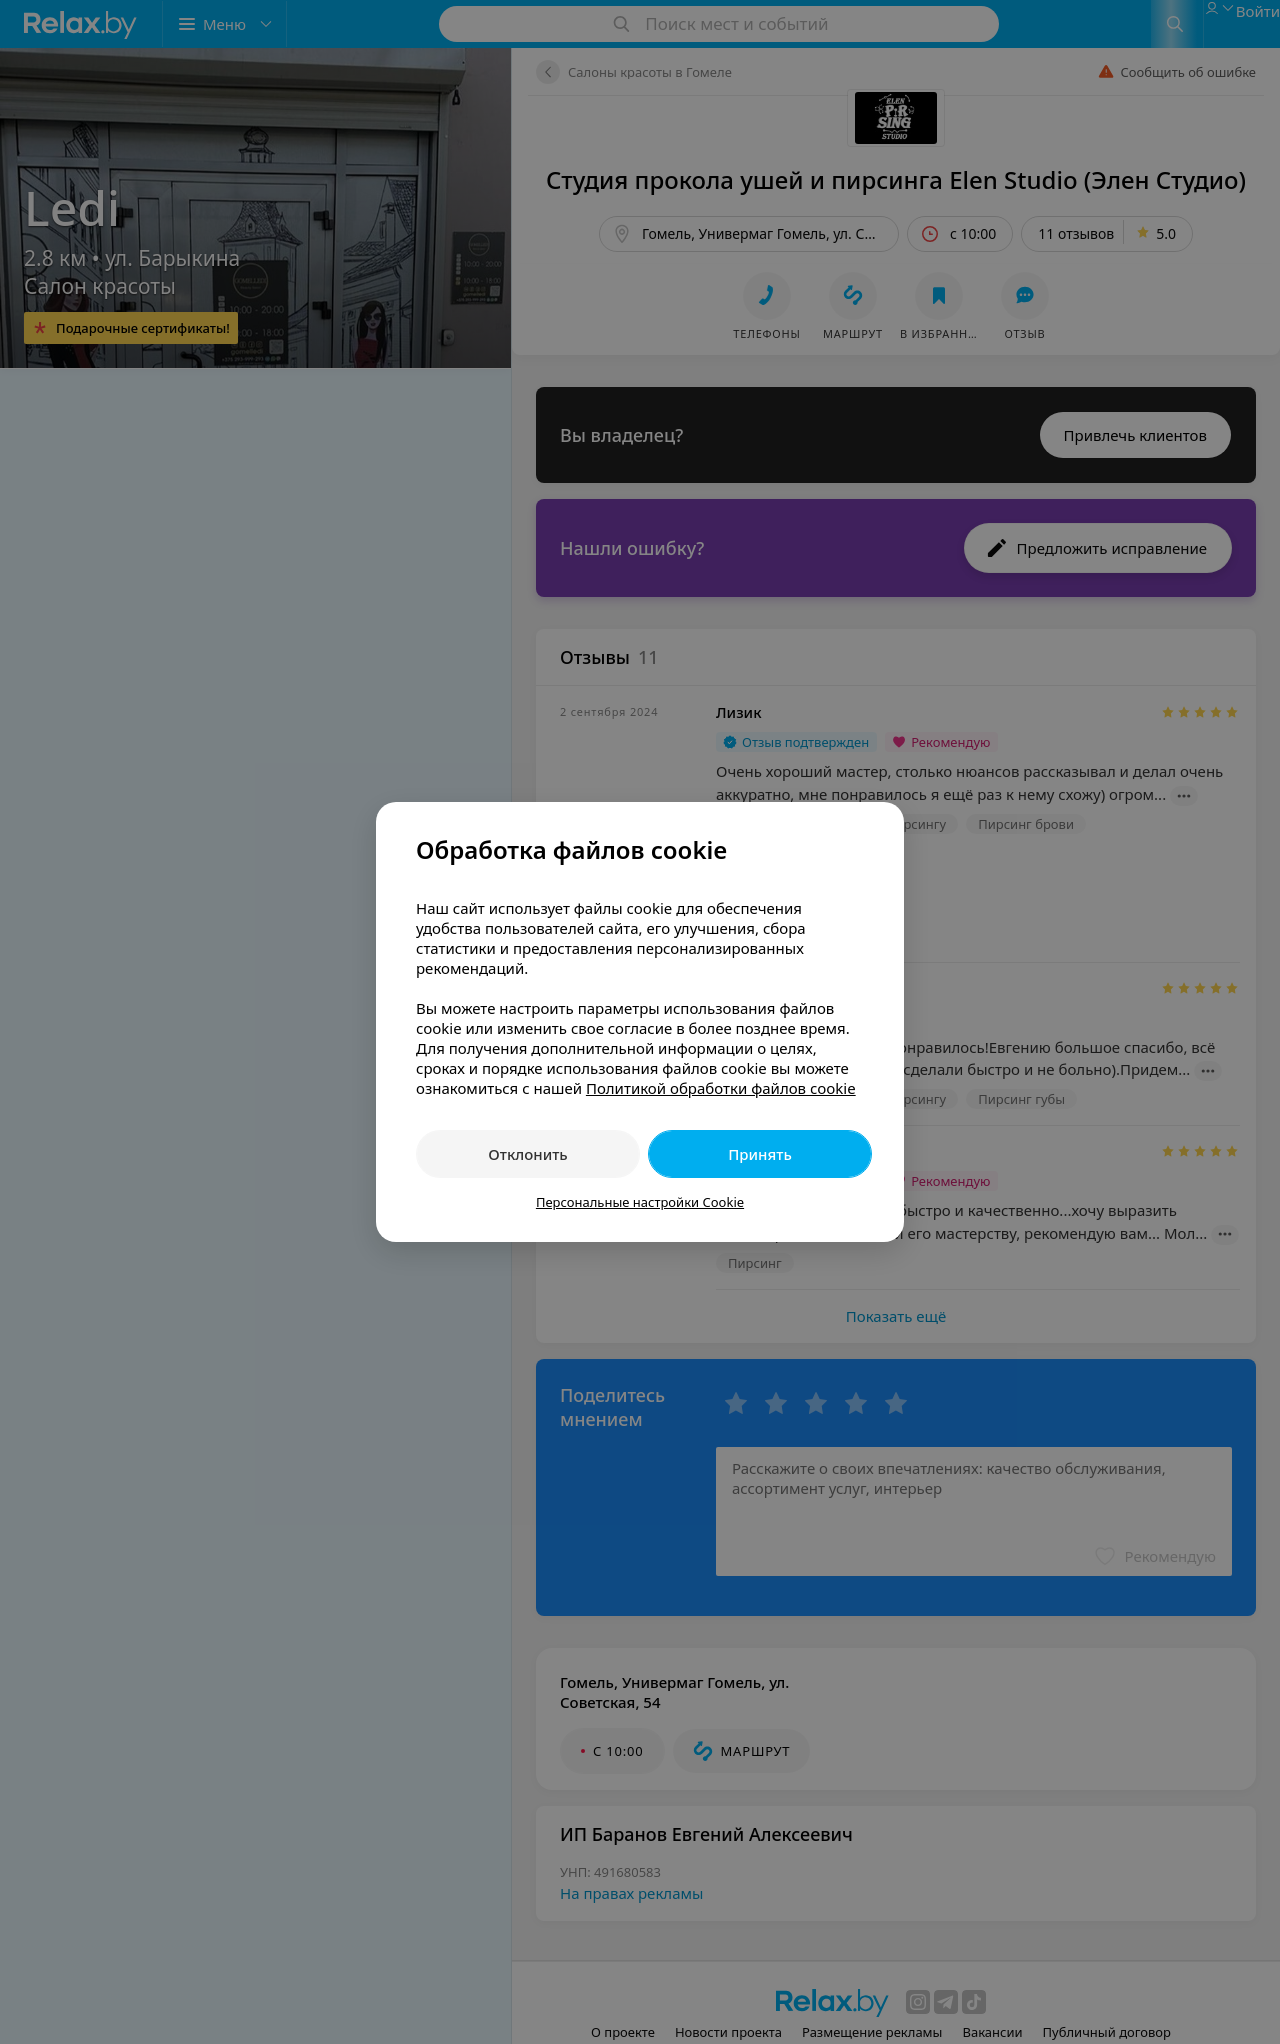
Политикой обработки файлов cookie (721, 1088)
